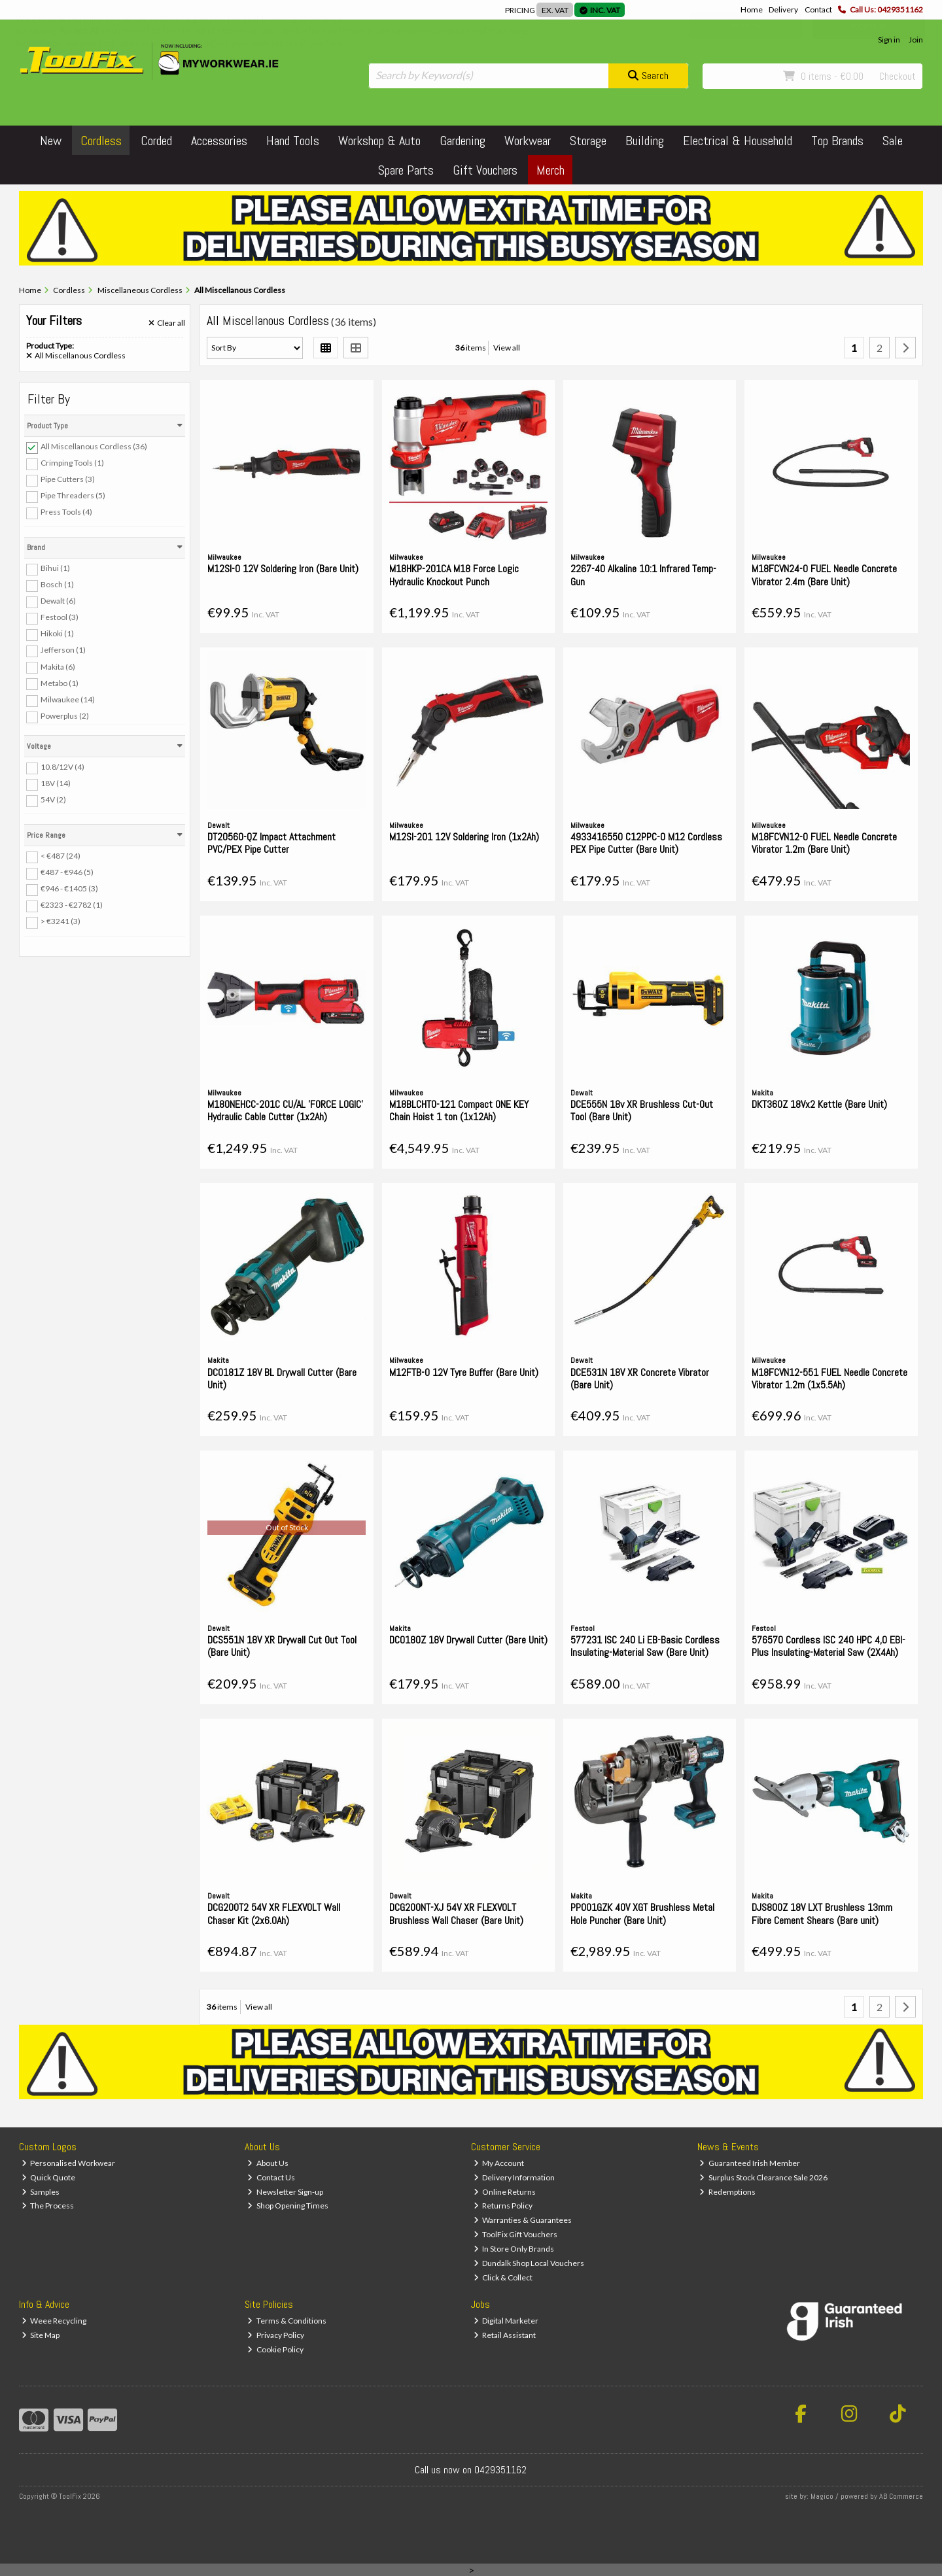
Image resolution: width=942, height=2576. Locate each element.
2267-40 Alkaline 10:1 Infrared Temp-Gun (643, 575)
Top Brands (837, 140)
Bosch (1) (57, 584)
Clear (166, 323)
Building (644, 140)
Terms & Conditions (286, 2321)
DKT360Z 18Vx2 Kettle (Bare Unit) (819, 1104)
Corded (156, 140)
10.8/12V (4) (62, 767)
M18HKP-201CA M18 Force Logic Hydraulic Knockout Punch (454, 575)
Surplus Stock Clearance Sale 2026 (763, 2177)
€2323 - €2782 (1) (72, 905)
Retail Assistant (505, 2335)
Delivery (783, 9)
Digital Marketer (506, 2321)
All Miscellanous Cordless (76, 355)
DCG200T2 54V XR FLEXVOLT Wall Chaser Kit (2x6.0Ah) (273, 1913)
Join (916, 39)
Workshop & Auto (379, 140)
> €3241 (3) (60, 921)
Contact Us (271, 2177)
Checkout (897, 76)
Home (752, 9)
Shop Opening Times (287, 2205)
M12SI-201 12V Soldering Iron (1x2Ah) (464, 837)
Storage (588, 140)
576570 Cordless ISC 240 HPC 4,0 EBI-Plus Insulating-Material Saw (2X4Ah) (828, 1646)
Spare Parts (406, 170)
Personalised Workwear (69, 2163)
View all (506, 347)
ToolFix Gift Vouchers (516, 2234)
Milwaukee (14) (68, 699)
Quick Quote (49, 2177)
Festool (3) (59, 617)
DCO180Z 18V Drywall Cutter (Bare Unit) (468, 1640)
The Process (48, 2205)
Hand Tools (292, 140)
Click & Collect (503, 2277)
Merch (550, 170)
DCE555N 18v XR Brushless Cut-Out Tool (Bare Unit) (641, 1110)
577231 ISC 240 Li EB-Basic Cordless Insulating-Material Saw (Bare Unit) (645, 1646)
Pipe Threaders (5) (73, 495)
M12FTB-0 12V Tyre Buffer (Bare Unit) (463, 1372)
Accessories (219, 140)
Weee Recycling (54, 2321)
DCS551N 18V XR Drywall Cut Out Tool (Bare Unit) (282, 1646)
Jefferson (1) (63, 650)
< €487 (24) (60, 856)
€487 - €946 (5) (67, 872)
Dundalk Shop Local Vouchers (529, 2263)
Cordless (101, 140)
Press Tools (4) (66, 512)
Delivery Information (514, 2177)
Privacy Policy (275, 2335)
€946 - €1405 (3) (69, 888)
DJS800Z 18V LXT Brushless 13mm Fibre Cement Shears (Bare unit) (822, 1913)
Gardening (462, 140)
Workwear (527, 140)
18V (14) (56, 783)
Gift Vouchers (485, 170)
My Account (499, 2163)
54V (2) (53, 799)
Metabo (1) (59, 682)
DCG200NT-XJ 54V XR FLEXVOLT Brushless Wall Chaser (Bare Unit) (456, 1913)
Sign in (889, 39)
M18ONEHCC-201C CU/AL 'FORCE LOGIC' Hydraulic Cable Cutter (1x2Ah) (285, 1110)
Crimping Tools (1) (72, 463)
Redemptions (727, 2192)
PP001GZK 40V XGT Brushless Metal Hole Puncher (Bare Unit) (642, 1913)
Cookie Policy (275, 2349)
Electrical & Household (737, 140)
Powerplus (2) (65, 716)
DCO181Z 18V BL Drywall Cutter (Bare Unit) (282, 1378)
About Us (267, 2163)
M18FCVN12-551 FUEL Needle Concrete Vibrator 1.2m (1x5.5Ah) (829, 1378)
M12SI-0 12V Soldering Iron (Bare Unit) (282, 568)
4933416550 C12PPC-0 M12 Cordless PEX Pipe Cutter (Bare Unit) (646, 843)
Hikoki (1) (57, 633)
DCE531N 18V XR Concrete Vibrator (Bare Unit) (639, 1378)
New (50, 140)
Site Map (41, 2335)
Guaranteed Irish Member (749, 2163)
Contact (818, 9)
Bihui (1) (55, 568)
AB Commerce (901, 2496)
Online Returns (505, 2192)
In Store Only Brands (514, 2249)
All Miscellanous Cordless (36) (94, 446)
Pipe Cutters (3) (68, 479)
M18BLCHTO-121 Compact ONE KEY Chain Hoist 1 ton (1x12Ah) (459, 1110)
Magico (822, 2496)
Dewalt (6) (58, 601)
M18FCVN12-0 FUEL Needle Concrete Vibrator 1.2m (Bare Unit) (824, 843)
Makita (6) (58, 666)
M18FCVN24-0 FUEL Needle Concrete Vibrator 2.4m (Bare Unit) (824, 575)
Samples (41, 2192)
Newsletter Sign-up (285, 2192)
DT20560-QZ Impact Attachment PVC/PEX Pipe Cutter (271, 843)
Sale (892, 140)
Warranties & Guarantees (523, 2220)
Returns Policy (503, 2205)
